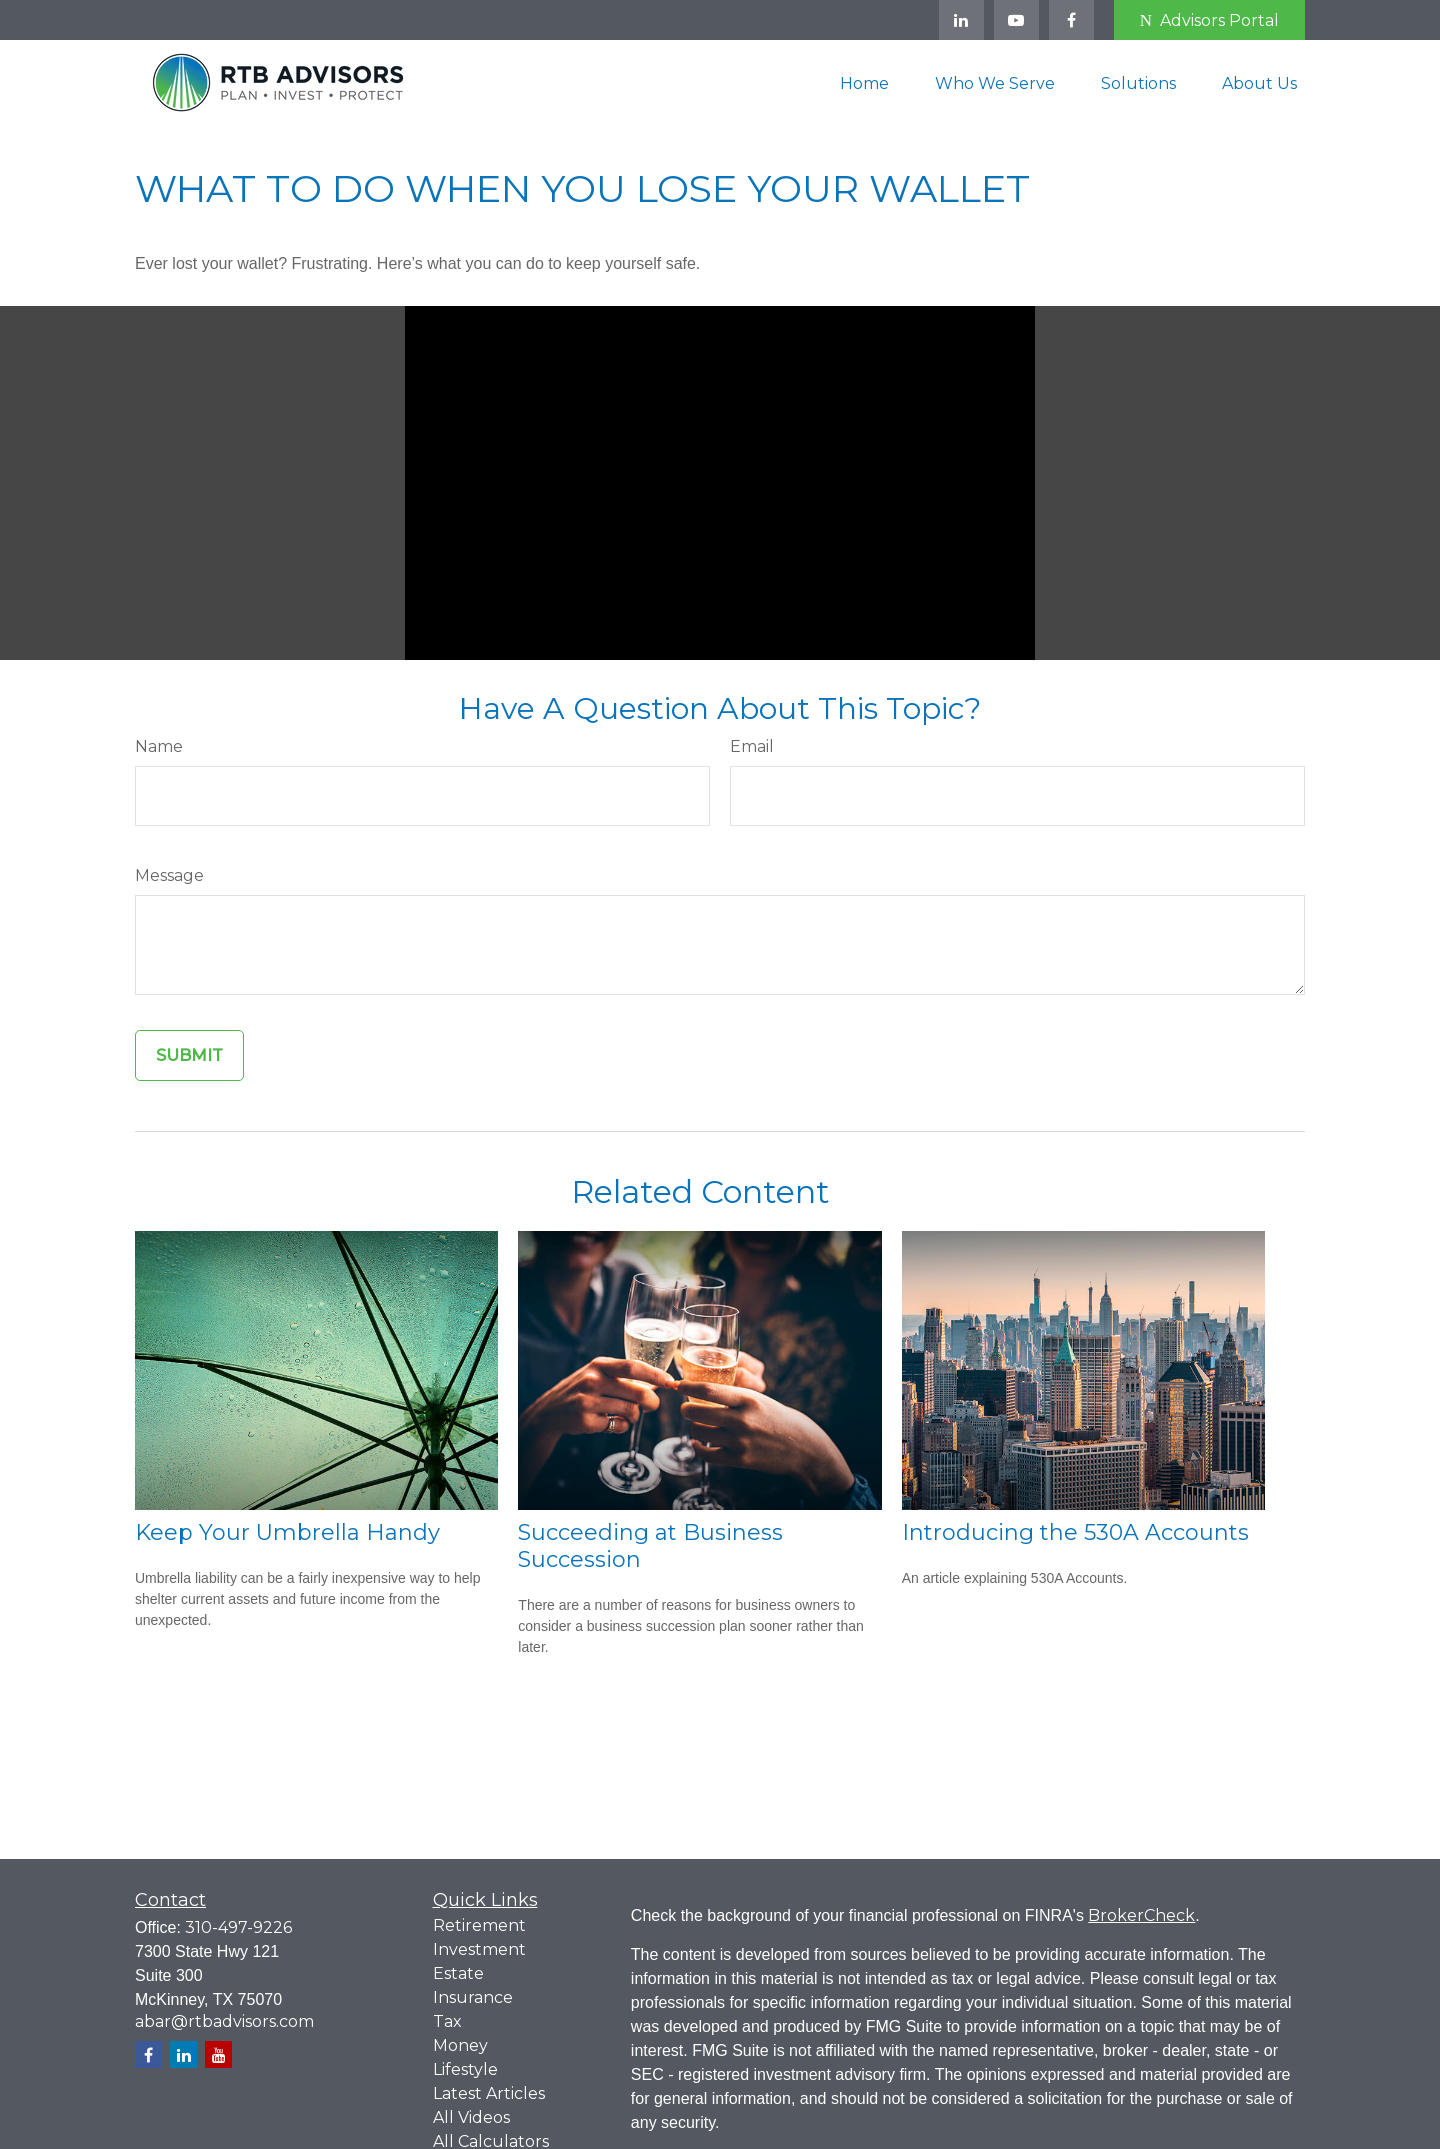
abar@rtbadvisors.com (224, 2021)
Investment (479, 1949)
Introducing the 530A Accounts (1075, 1532)
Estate (458, 1973)
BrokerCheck (1141, 1915)
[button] (864, 82)
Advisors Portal (1209, 20)
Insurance (473, 1997)
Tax (447, 2021)
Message (169, 875)
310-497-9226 (238, 1927)
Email (752, 746)
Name (159, 746)
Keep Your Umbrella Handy (287, 1532)
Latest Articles (489, 2093)
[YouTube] (1016, 20)
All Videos (471, 2117)
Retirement (479, 1925)
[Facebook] (1071, 20)
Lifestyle (465, 2069)
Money (460, 2045)
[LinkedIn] (961, 20)
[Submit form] (189, 1055)
